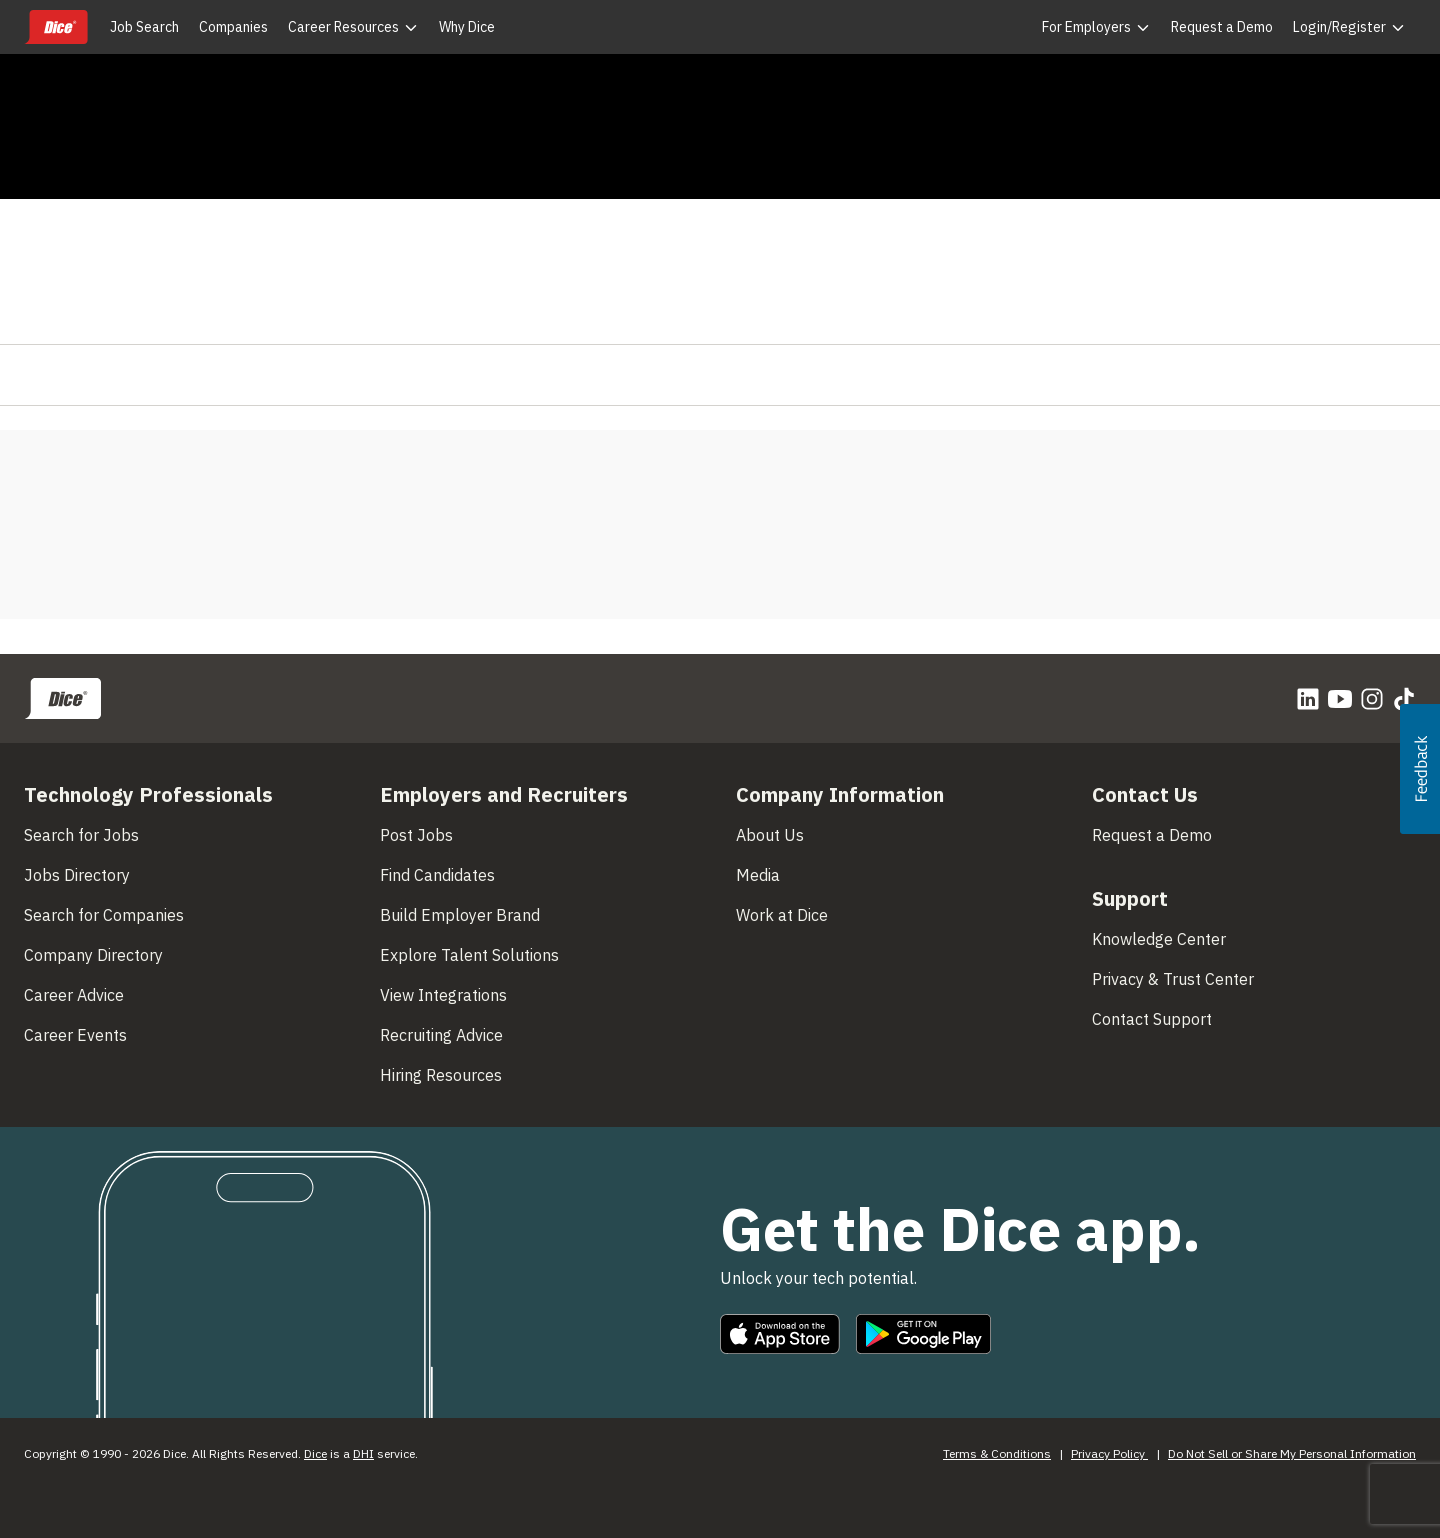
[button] (1420, 769)
